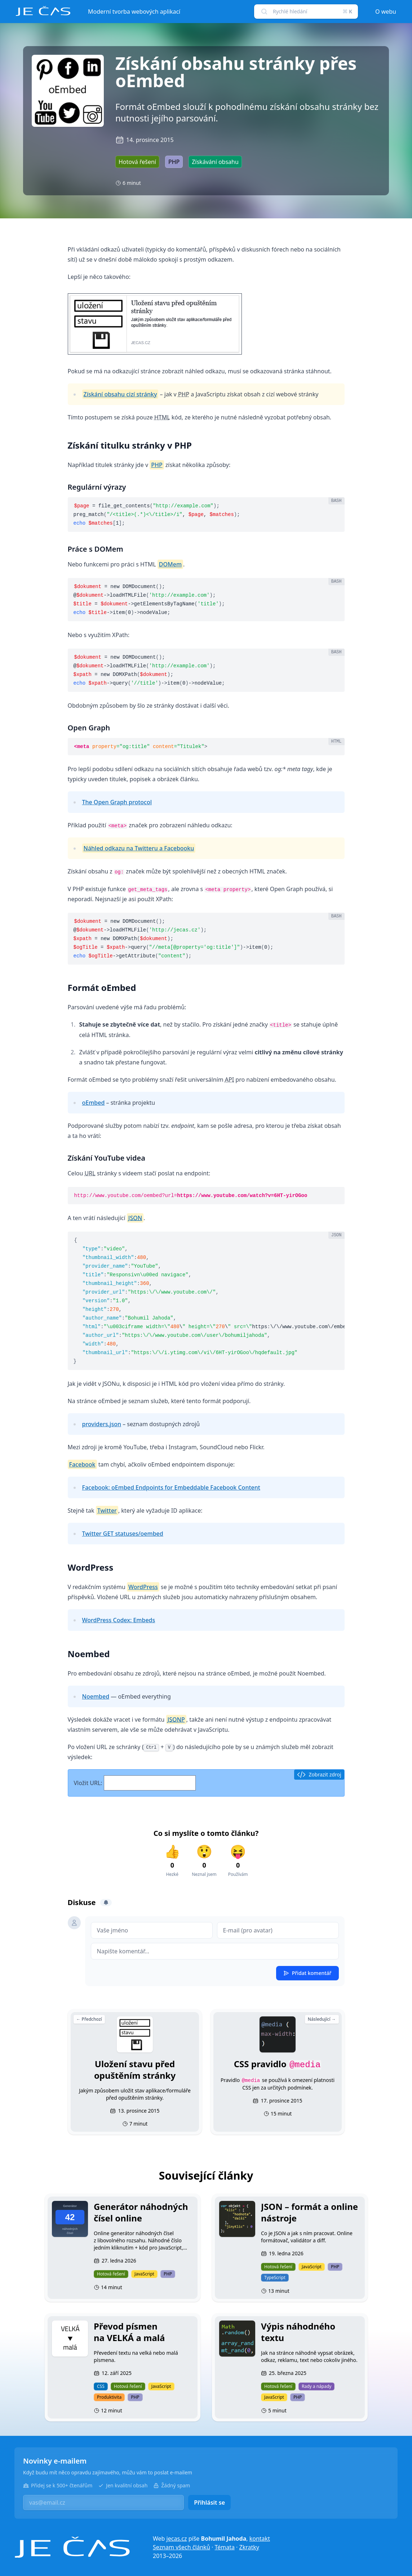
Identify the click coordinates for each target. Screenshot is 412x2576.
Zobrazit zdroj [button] (319, 1774)
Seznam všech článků (181, 2547)
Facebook (82, 1464)
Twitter (107, 1510)
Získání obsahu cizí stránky (120, 394)
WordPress (143, 1587)
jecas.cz (177, 2538)
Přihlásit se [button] (209, 2502)
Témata (224, 2547)
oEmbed (93, 1103)
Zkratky (249, 2547)
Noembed (96, 1696)
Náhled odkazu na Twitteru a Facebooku (139, 848)
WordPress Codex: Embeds (118, 1620)
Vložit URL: (135, 1783)
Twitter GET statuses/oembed (122, 1534)
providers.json (101, 1424)
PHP (157, 465)
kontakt (259, 2538)
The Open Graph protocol (117, 802)
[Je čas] (72, 2547)
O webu (385, 11)
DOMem (170, 564)
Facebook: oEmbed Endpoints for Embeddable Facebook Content (171, 1487)
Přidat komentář (307, 1973)
